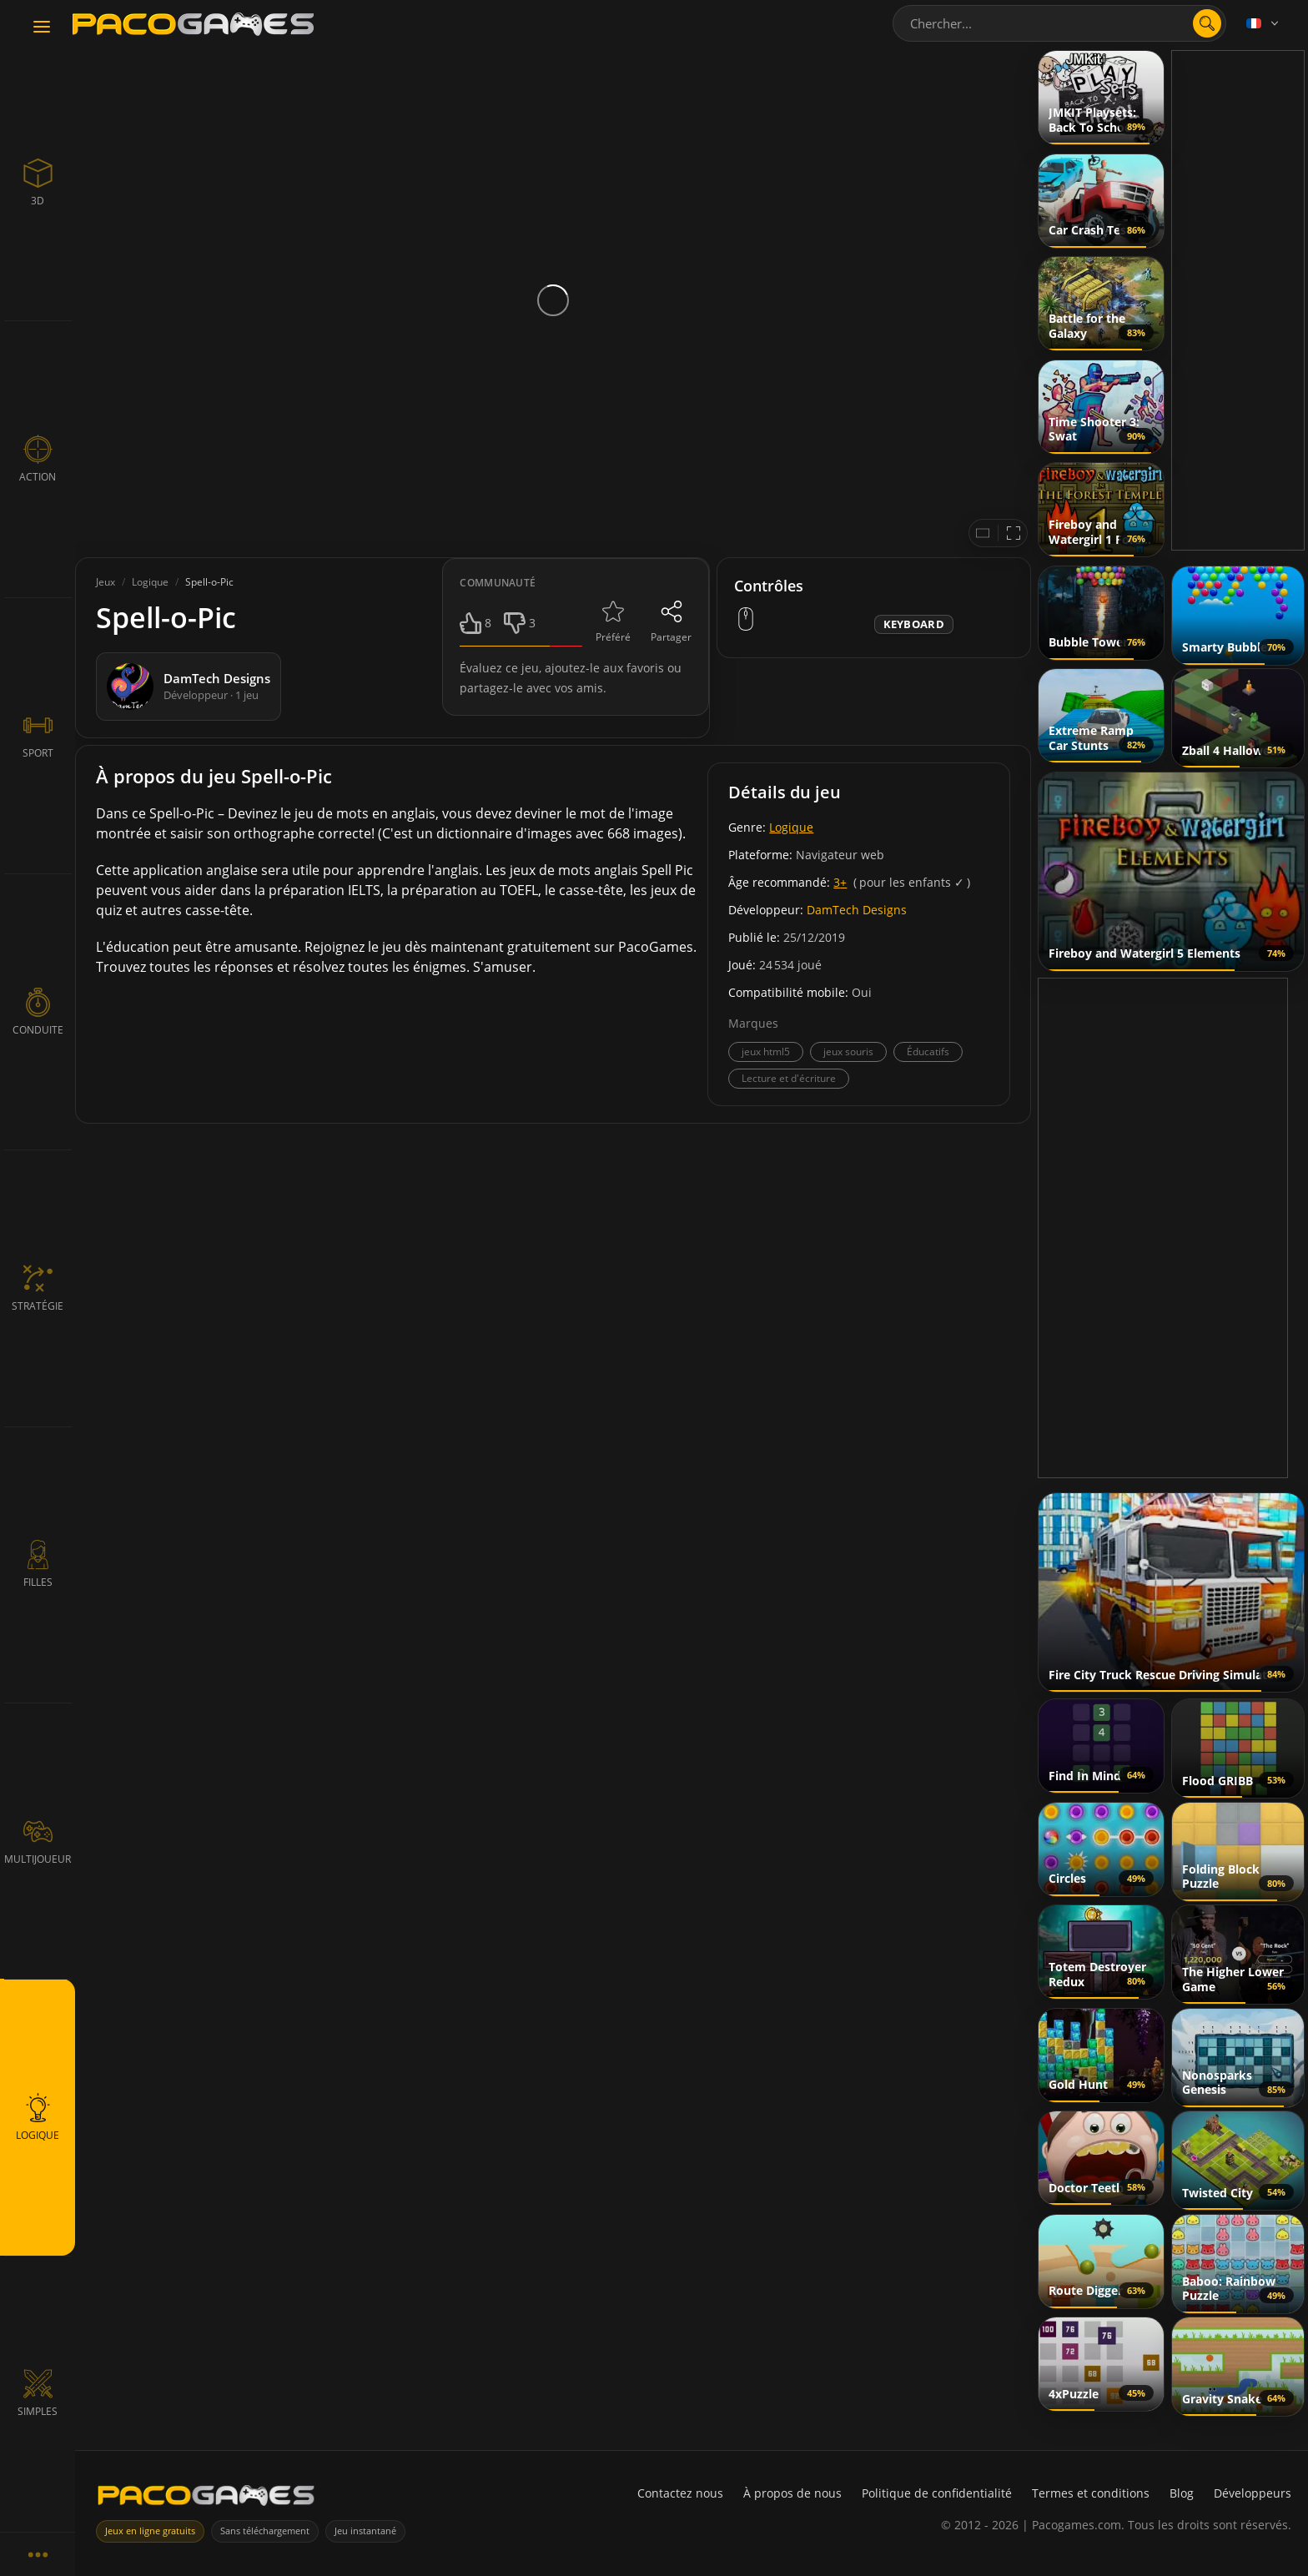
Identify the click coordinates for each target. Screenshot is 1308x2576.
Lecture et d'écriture (789, 1078)
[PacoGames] (206, 2498)
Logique (791, 827)
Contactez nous (680, 2493)
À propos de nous (792, 2493)
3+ (840, 882)
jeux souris (848, 1051)
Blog (1182, 2493)
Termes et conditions (1091, 2493)
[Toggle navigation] (41, 27)
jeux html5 (766, 1051)
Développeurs (1252, 2493)
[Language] (1263, 23)
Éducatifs (928, 1051)
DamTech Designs (857, 910)
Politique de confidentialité (937, 2493)
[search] (1207, 23)
